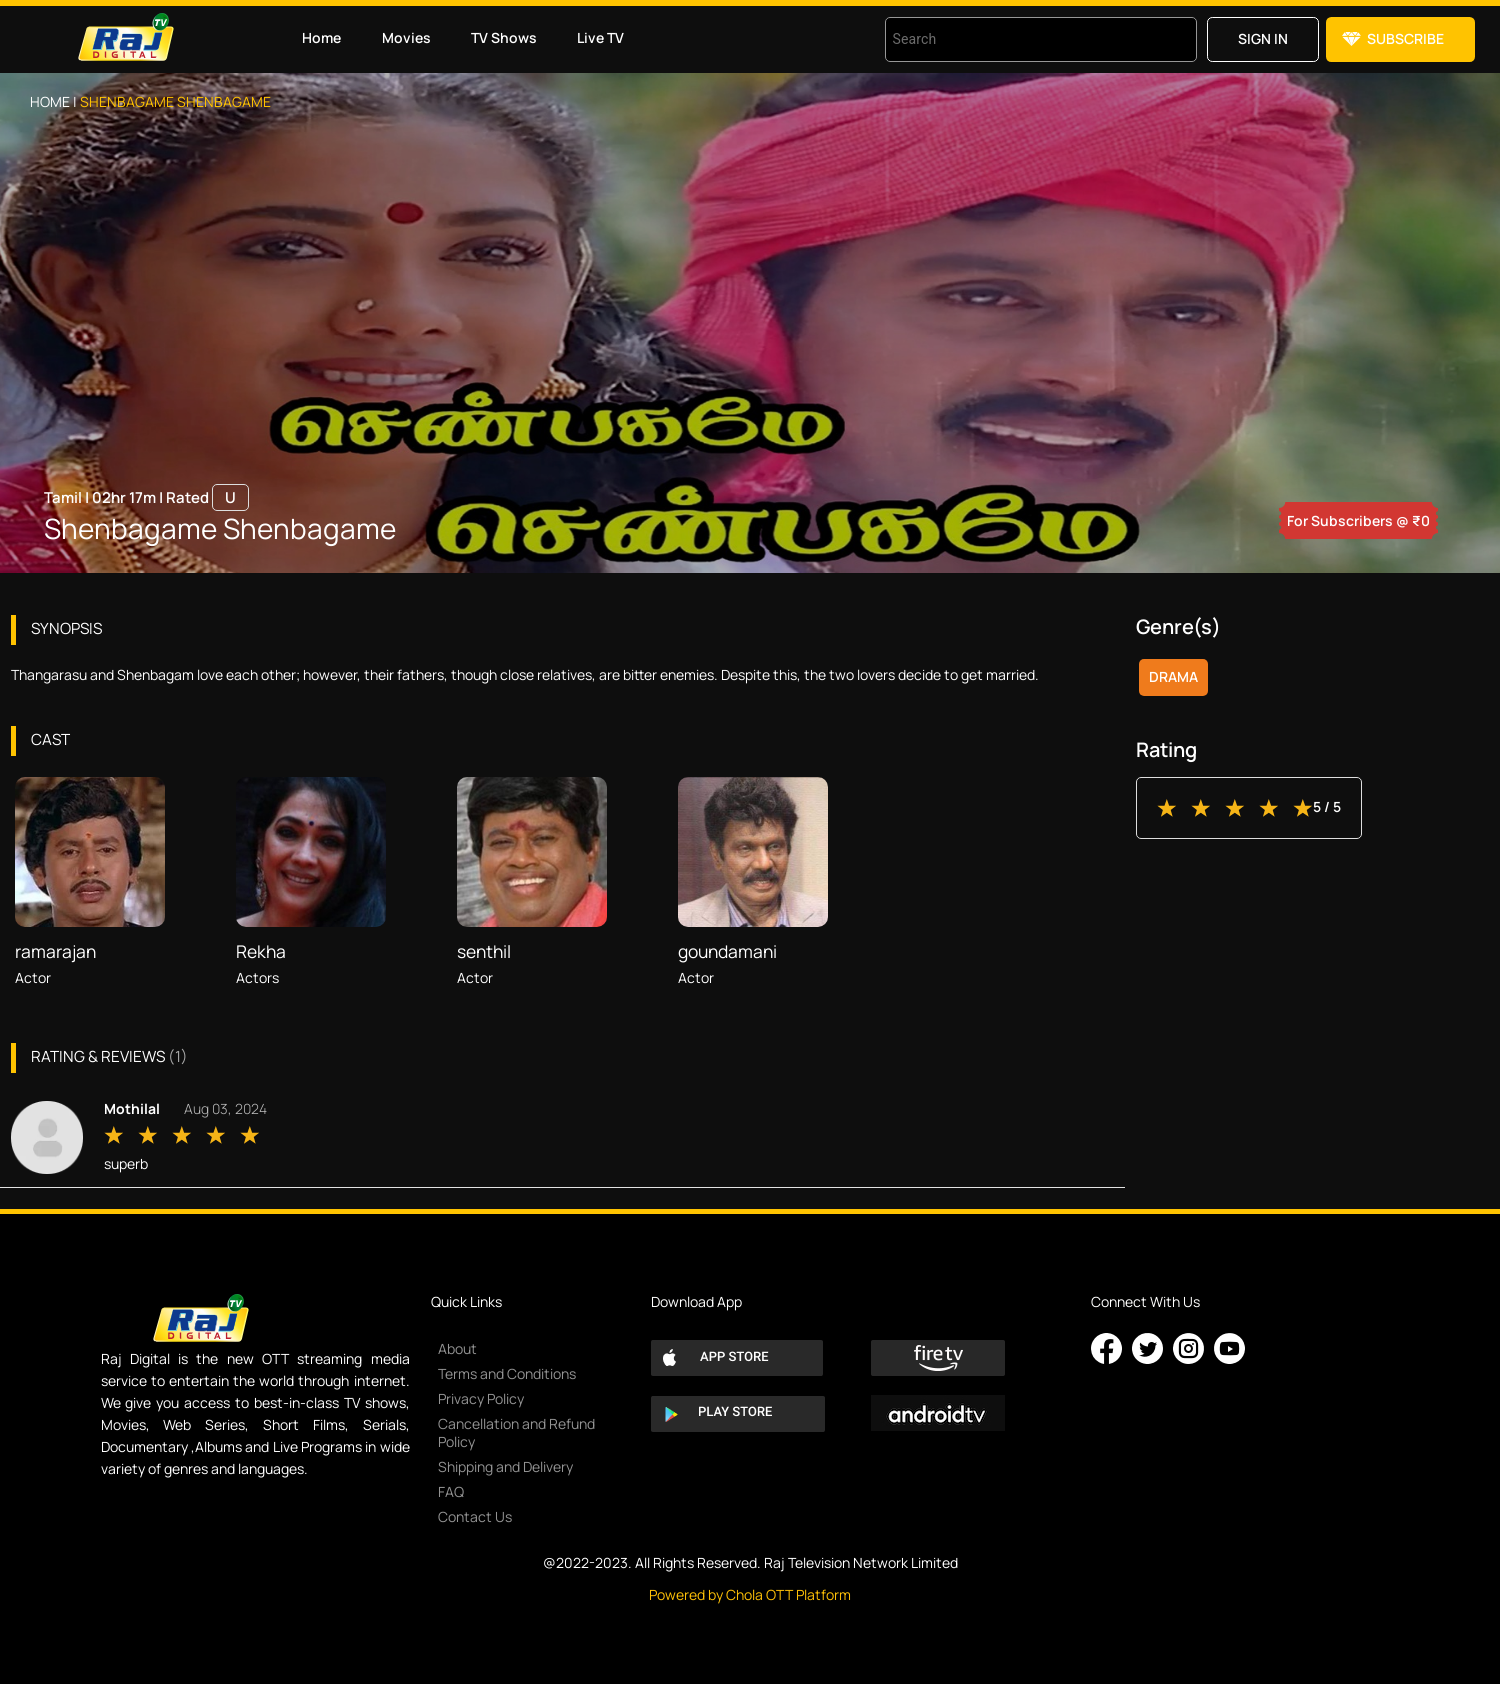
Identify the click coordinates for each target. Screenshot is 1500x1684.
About (457, 1348)
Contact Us (475, 1516)
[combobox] (1016, 39)
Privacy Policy (481, 1398)
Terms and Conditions (507, 1373)
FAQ (451, 1491)
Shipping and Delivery (505, 1466)
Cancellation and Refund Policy (516, 1432)
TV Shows (504, 37)
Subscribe (1405, 38)
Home (321, 37)
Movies (406, 37)
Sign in (1263, 38)
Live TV (600, 37)
